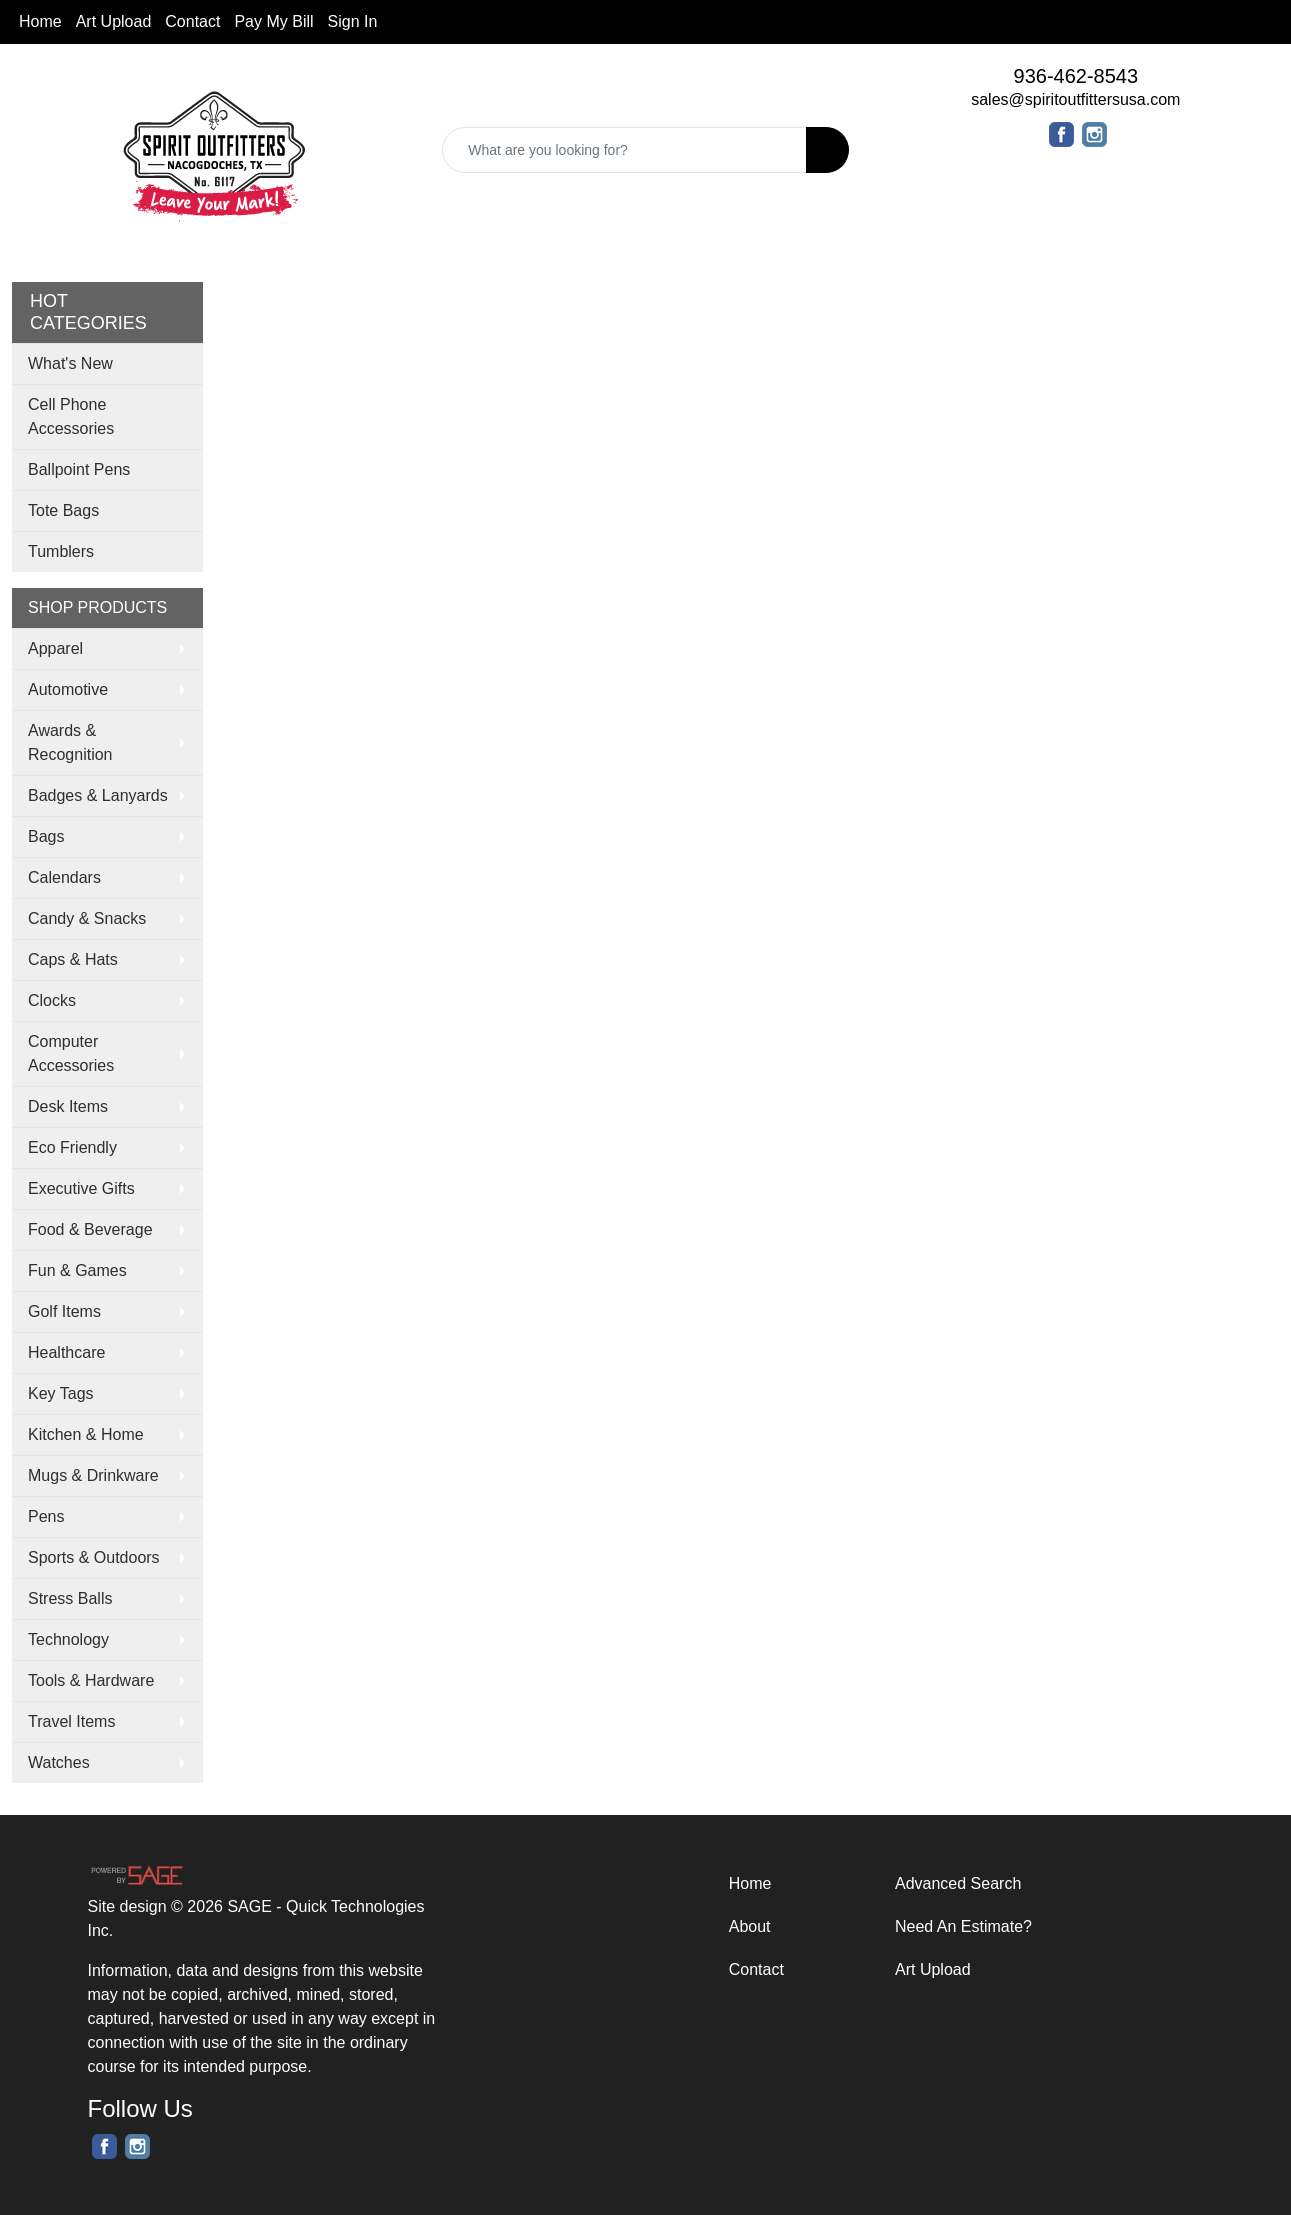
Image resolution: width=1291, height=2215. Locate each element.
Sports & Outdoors (94, 1557)
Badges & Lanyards (98, 795)
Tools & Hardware (91, 1680)
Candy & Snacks (87, 918)
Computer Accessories (71, 1053)
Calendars (64, 877)
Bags (46, 836)
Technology (68, 1639)
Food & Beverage (90, 1229)
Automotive (68, 689)
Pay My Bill (273, 21)
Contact (192, 21)
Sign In (353, 21)
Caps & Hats (73, 959)
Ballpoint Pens (79, 469)
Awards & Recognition (70, 742)
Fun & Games (77, 1270)
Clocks (52, 1000)
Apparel (55, 648)
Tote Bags (63, 510)
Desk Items (68, 1106)
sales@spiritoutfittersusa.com (1075, 99)
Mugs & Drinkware (93, 1475)
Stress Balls (70, 1598)
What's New (70, 363)
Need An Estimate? (963, 1926)
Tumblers (61, 551)
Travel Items (71, 1721)
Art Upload (114, 21)
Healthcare (66, 1352)
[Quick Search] (624, 150)
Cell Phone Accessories (71, 416)
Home (40, 21)
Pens (46, 1516)
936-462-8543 (1076, 76)
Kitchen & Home (86, 1434)
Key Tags (61, 1393)
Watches (59, 1762)
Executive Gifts (81, 1188)
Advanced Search (958, 1883)
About (750, 1926)
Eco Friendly (72, 1147)
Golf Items (64, 1311)
